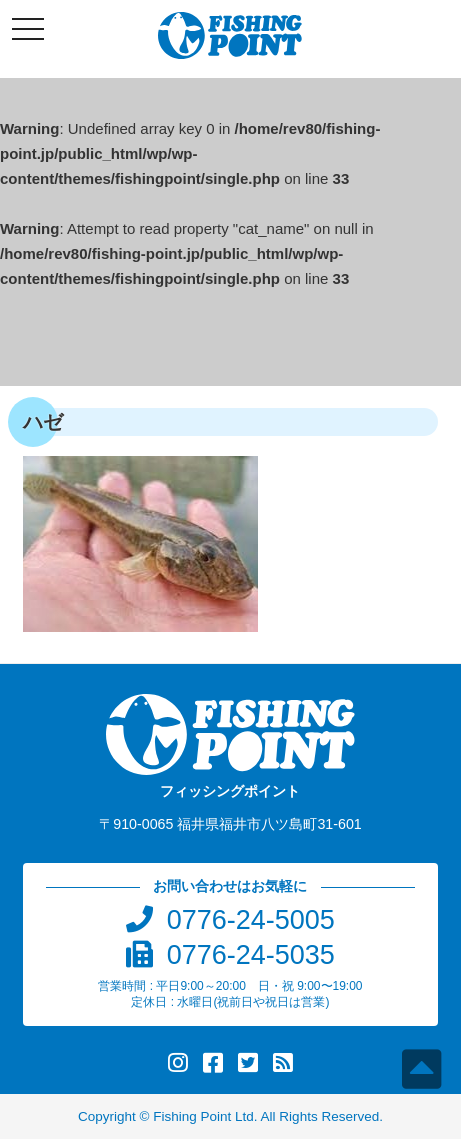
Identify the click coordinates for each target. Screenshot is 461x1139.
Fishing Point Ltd (203, 1116)
